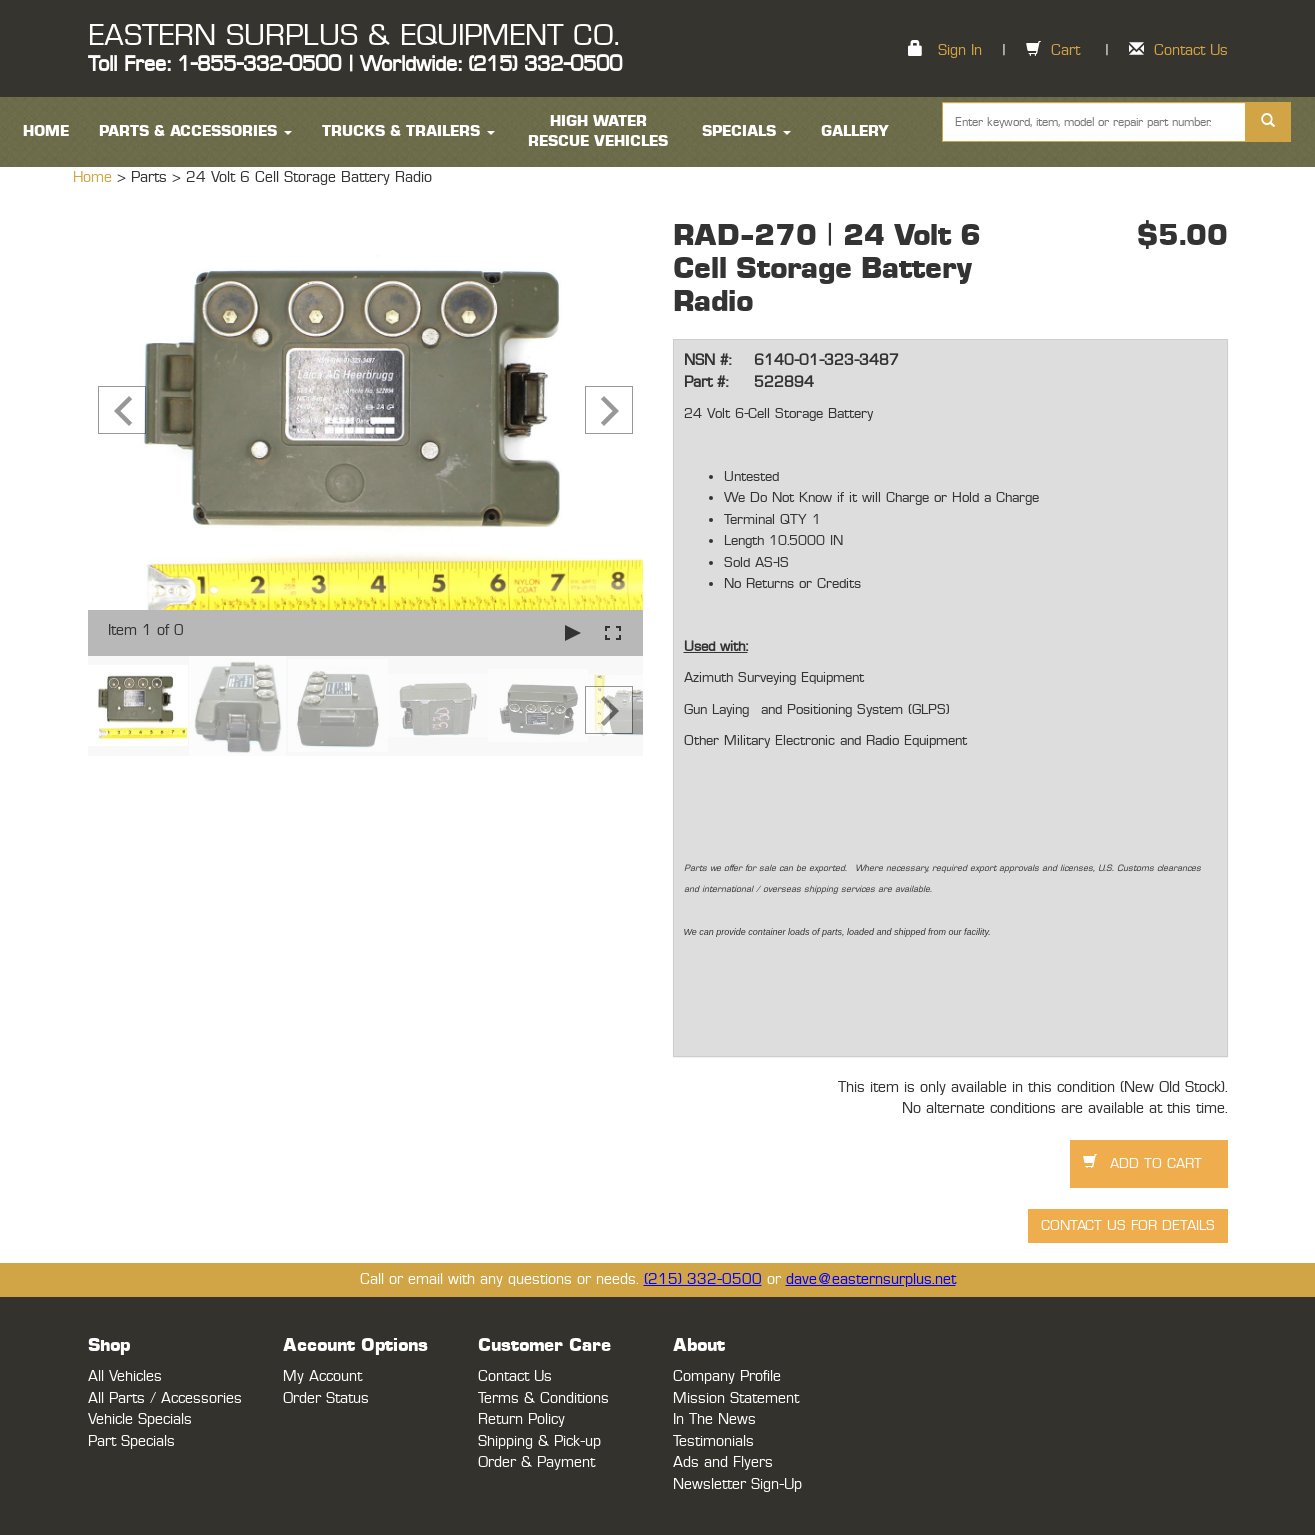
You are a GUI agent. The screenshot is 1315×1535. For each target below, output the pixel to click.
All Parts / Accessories (165, 1398)
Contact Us (1191, 50)
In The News (714, 1419)
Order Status (326, 1398)
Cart (1065, 50)
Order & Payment (536, 1462)
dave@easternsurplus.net (871, 1279)
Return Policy (521, 1419)
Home (95, 177)
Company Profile (727, 1376)
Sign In (960, 50)
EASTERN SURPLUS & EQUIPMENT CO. (353, 36)
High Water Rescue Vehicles (598, 131)
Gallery (855, 131)
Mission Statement (736, 1398)
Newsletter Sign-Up (737, 1484)
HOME (46, 131)
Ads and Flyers (723, 1462)
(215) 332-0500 (703, 1279)
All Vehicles (125, 1376)
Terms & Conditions (543, 1398)
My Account (322, 1376)
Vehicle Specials (140, 1419)
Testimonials (713, 1441)
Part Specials (131, 1441)
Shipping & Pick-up (539, 1441)
